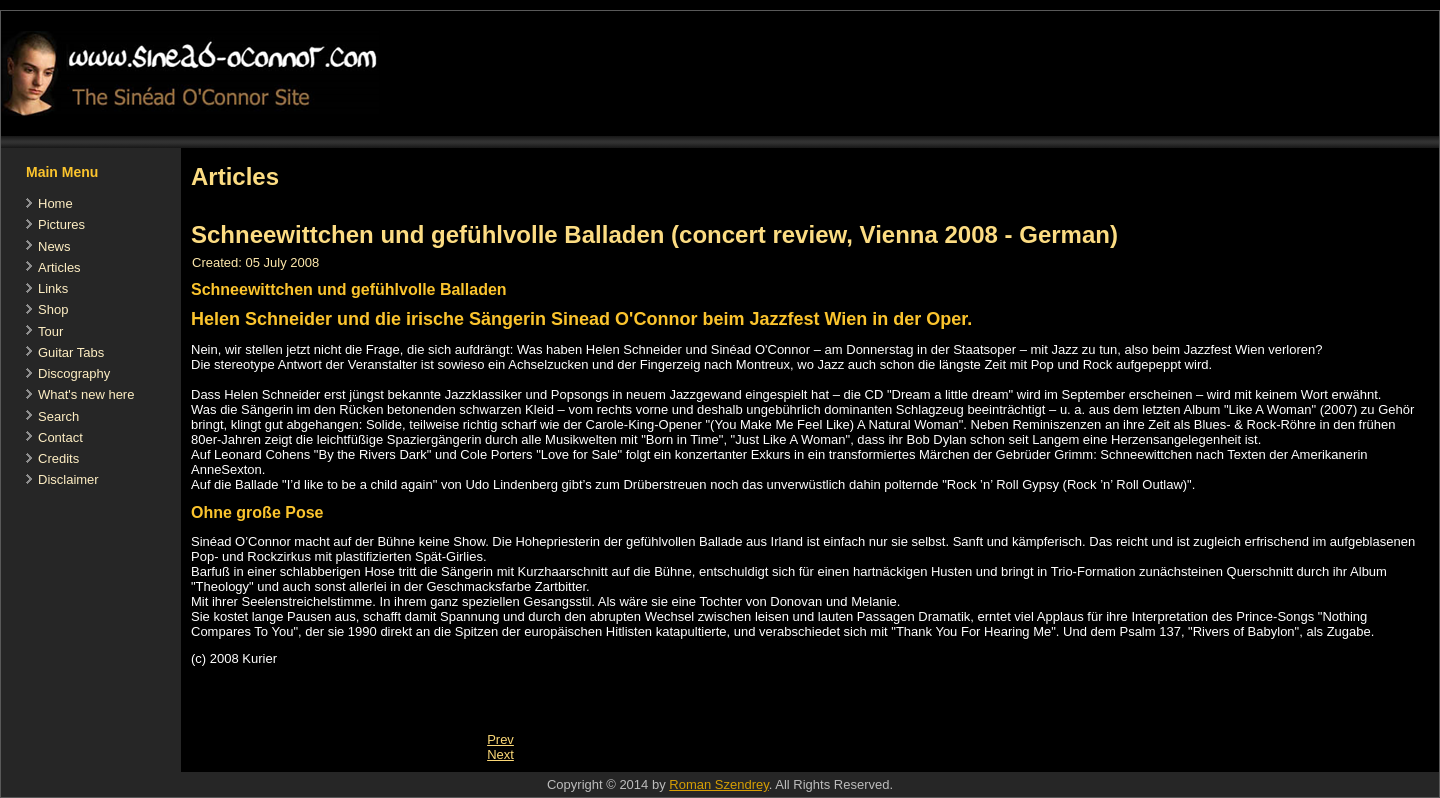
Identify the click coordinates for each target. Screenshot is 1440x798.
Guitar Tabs (71, 352)
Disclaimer (68, 479)
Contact (60, 437)
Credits (58, 458)
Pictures (61, 224)
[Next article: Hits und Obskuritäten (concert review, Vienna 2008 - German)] (500, 754)
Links (53, 288)
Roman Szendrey (718, 784)
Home (55, 203)
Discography (74, 373)
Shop (53, 309)
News (54, 246)
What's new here (86, 394)
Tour (50, 331)
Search (58, 416)
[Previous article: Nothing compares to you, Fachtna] (500, 739)
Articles (59, 267)
